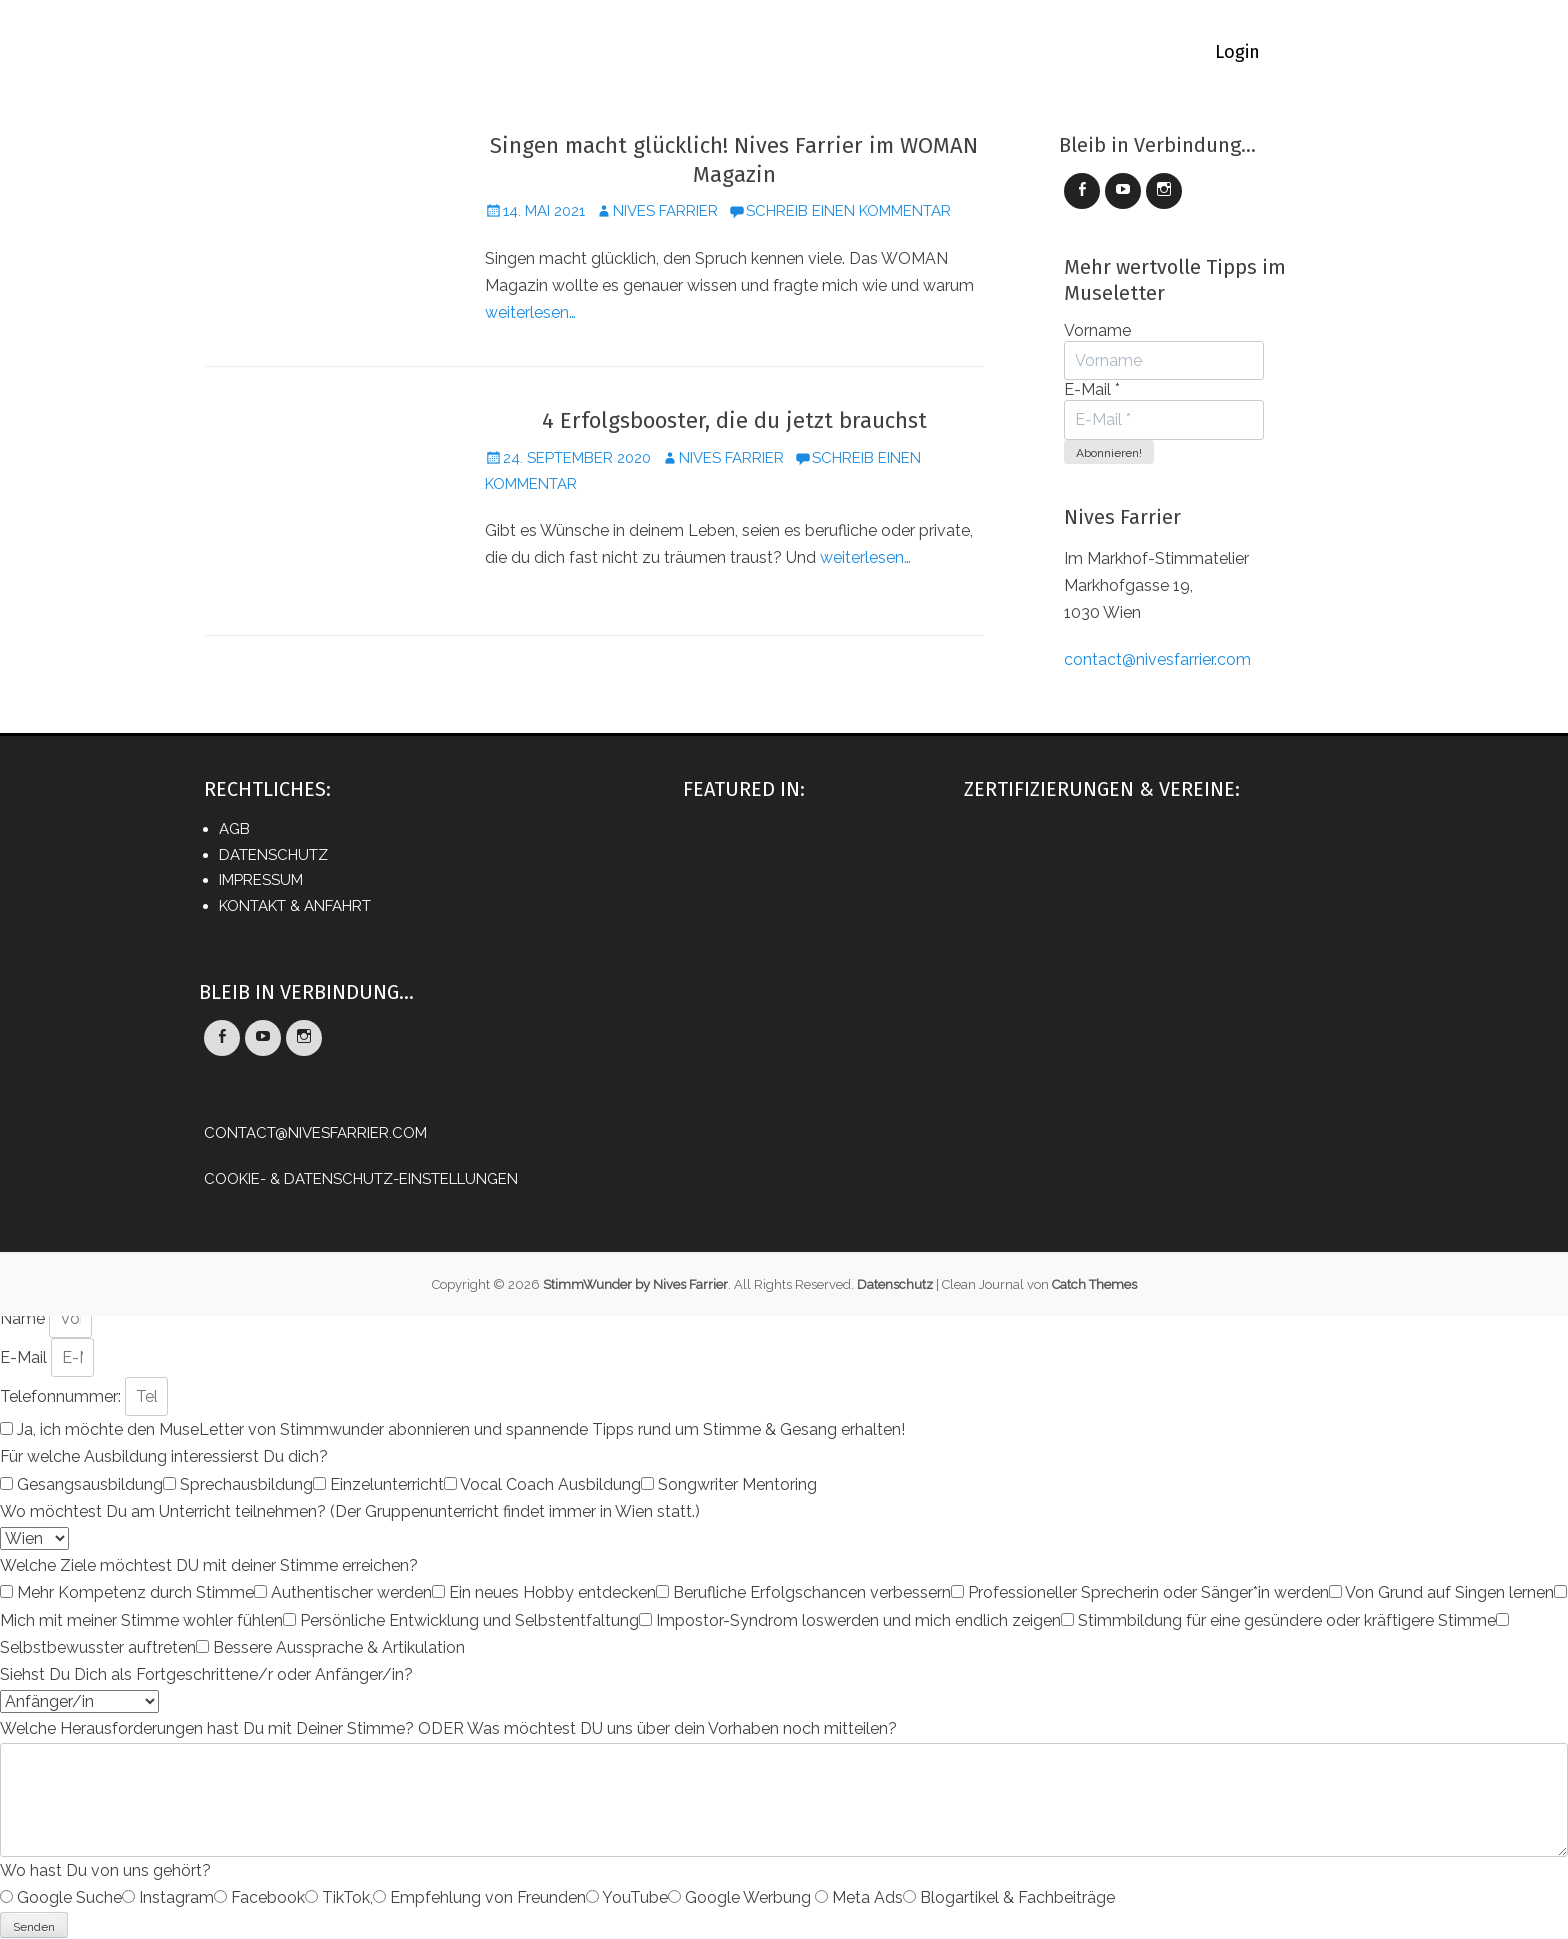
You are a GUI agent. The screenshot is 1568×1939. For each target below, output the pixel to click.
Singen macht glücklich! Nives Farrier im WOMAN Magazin (734, 160)
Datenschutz (273, 855)
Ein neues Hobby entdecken (552, 1592)
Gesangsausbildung (90, 1484)
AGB (234, 829)
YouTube (635, 1897)
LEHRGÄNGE (435, 52)
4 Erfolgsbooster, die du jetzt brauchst (734, 420)
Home (325, 52)
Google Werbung (750, 1897)
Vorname (1097, 330)
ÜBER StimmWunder (1068, 52)
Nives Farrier (665, 211)
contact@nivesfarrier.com (1157, 659)
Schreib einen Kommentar (848, 211)
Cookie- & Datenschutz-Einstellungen (361, 1179)
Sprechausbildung (246, 1484)
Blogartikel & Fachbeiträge (1017, 1897)
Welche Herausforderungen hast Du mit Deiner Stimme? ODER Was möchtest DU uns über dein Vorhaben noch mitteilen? (448, 1728)
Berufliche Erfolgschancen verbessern (812, 1592)
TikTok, (347, 1897)
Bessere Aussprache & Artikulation (339, 1647)
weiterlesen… (530, 312)
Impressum (261, 880)
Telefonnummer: (62, 1396)
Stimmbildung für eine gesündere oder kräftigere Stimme (1287, 1620)
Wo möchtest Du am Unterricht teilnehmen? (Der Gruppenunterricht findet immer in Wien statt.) (350, 1511)
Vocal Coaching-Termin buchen (820, 52)
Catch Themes (1094, 1284)
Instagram (176, 1897)
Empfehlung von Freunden (488, 1897)
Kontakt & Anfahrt (295, 906)
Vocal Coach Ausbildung (550, 1484)
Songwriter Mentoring (737, 1484)
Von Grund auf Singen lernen (1449, 1592)
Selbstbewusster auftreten (98, 1647)
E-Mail (1092, 389)
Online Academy (587, 52)
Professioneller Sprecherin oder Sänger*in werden (1148, 1592)
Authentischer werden (351, 1592)
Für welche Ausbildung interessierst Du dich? (164, 1456)
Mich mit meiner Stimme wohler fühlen (141, 1620)
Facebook (268, 1897)
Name (24, 1318)
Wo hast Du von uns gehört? (105, 1870)
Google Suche (69, 1897)
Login (1237, 52)
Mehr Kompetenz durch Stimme (135, 1592)
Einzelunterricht (387, 1484)
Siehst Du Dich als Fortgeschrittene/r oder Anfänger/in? (206, 1674)
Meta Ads (867, 1897)
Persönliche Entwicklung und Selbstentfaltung (469, 1620)
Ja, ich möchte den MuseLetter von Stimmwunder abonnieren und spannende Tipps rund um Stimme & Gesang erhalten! (461, 1429)
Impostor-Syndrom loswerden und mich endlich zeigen (858, 1620)
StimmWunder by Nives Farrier (635, 1284)
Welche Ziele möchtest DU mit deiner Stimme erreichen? (209, 1565)
